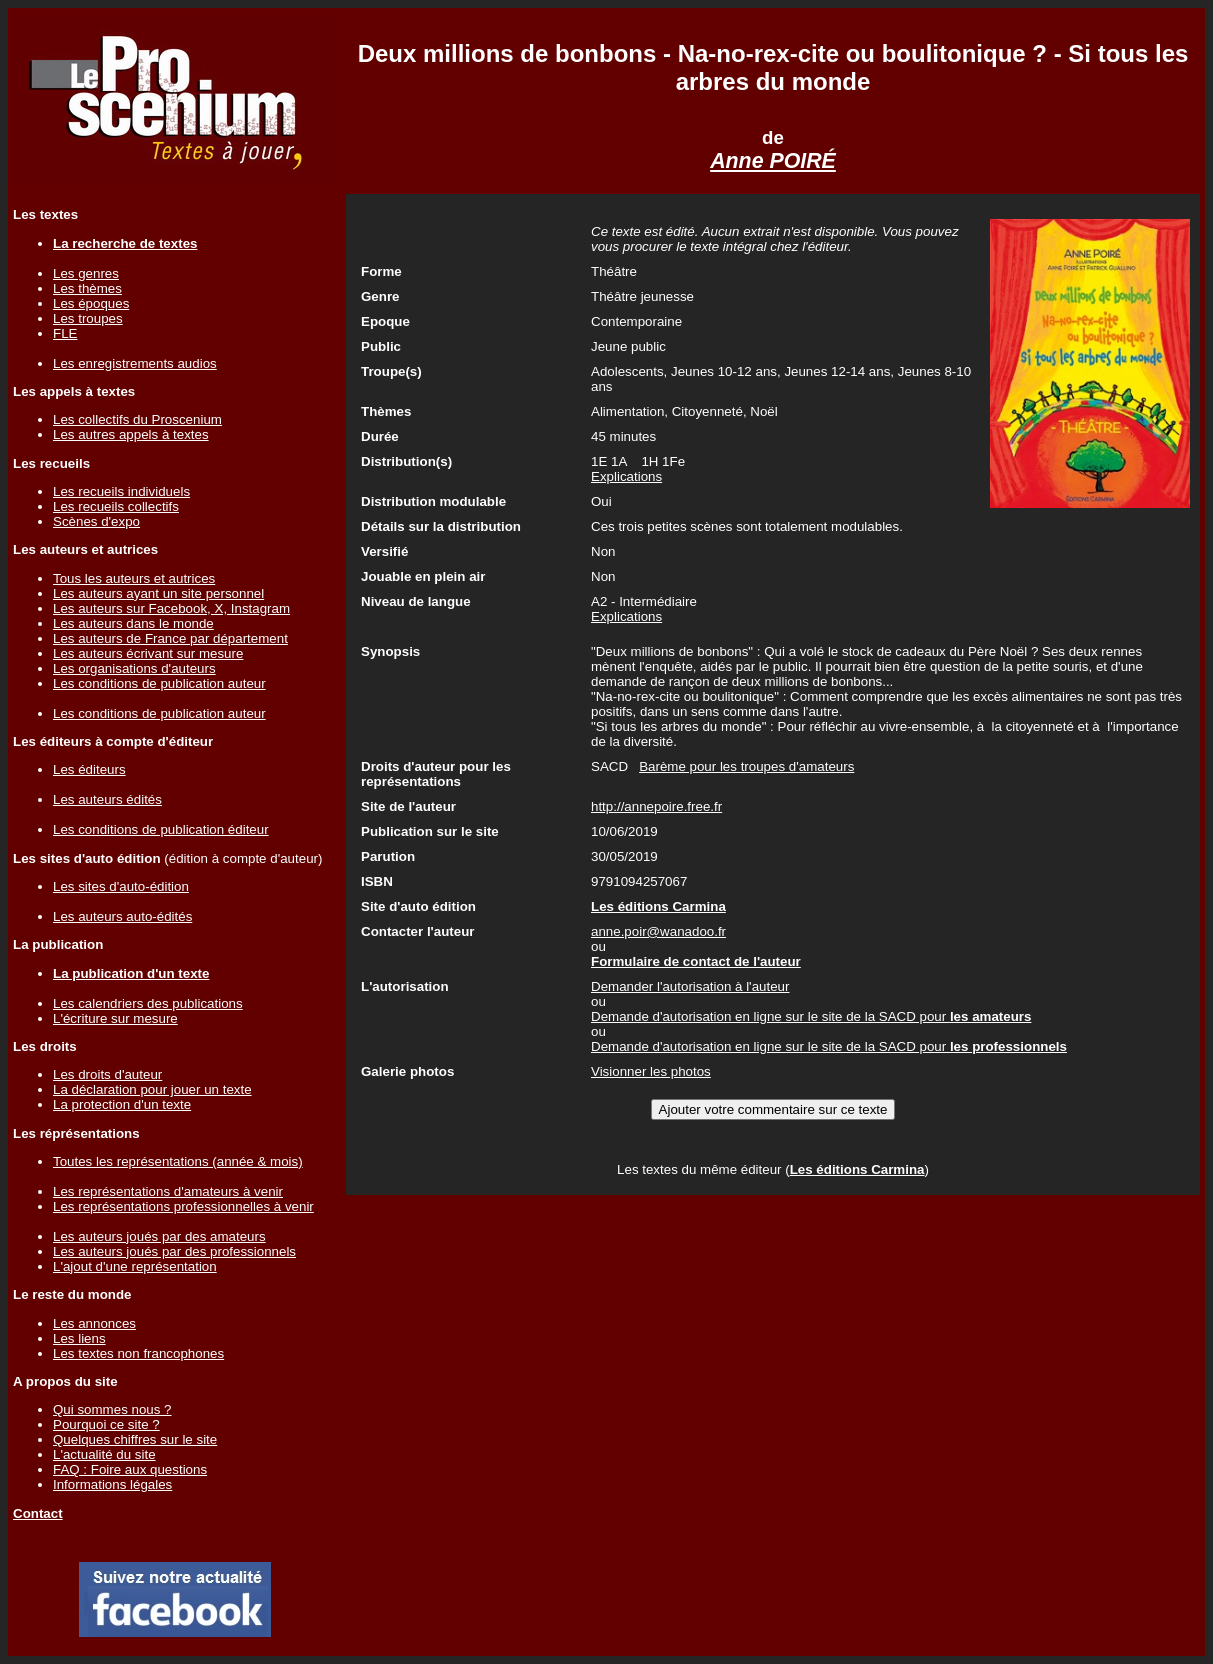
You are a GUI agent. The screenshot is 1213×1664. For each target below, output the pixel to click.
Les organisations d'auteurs (134, 668)
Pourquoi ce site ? (106, 1424)
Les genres (86, 273)
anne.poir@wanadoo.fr (658, 931)
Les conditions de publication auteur (159, 683)
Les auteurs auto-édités (122, 916)
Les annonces (94, 1323)
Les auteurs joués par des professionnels (174, 1251)
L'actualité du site (104, 1454)
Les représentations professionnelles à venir (183, 1206)
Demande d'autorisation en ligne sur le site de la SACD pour (811, 1016)
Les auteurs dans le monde (133, 623)
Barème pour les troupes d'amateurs (746, 766)
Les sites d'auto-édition (121, 886)
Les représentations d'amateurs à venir (168, 1191)
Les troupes (88, 318)
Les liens (79, 1338)
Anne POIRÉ (773, 161)
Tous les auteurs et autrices (134, 578)
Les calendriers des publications (148, 1003)
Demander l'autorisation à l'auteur (690, 986)
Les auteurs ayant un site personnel (158, 593)
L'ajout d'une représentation (135, 1266)
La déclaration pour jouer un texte (152, 1089)
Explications (626, 476)
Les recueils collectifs (116, 506)
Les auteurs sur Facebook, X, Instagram (171, 608)
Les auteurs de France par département (170, 638)
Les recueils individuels (121, 491)
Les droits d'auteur (107, 1074)
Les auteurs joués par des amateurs (159, 1236)
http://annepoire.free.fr (656, 806)
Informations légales (112, 1484)
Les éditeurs (89, 769)
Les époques (91, 303)
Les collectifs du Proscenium (137, 419)
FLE (65, 333)
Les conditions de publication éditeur (161, 829)
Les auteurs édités (107, 799)
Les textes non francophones (138, 1353)
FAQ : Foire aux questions (130, 1469)
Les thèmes (87, 288)
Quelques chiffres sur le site (135, 1439)
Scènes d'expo (96, 521)
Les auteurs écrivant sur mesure (148, 653)
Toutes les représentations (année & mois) (178, 1161)
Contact (38, 1513)
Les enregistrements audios (135, 363)
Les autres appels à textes (131, 434)
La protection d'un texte (122, 1104)
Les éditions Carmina (857, 1169)
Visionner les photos (651, 1071)
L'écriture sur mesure (115, 1018)
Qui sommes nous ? (112, 1409)
